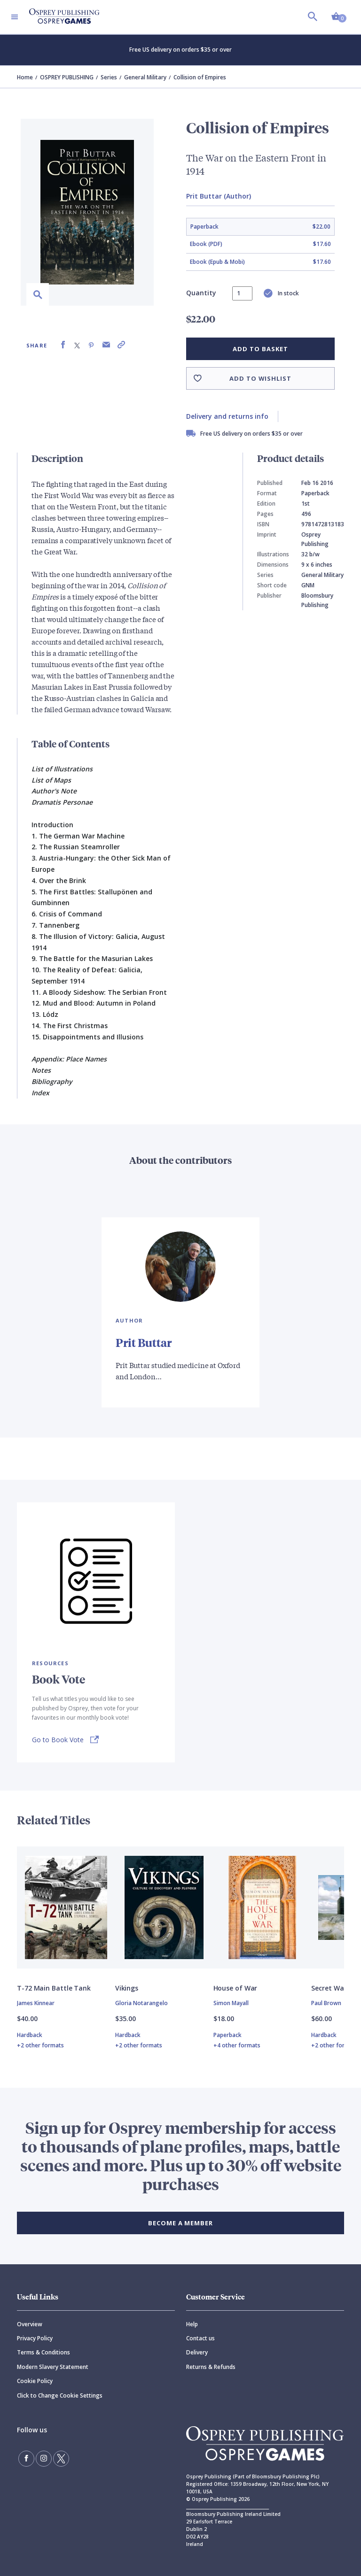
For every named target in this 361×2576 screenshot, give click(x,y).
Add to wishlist (260, 378)
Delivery (197, 2352)
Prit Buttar (144, 1342)
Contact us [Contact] (200, 2338)
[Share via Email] (106, 344)
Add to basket (260, 349)
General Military (145, 77)
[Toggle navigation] (14, 16)
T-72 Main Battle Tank (54, 1988)
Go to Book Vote (58, 1739)
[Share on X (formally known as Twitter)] (77, 344)
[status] (242, 293)
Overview (29, 2324)
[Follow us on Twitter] (61, 2459)
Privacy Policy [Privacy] (35, 2338)
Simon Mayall (231, 2003)
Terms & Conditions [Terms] (43, 2352)
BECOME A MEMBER (180, 2223)
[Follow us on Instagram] (44, 2459)
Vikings (126, 1988)
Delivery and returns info (227, 416)
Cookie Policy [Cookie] (35, 2381)
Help (192, 2324)
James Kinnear (36, 2003)
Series (109, 77)
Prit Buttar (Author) (218, 196)
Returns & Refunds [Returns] (210, 2367)
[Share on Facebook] (63, 344)
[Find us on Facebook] (26, 2459)
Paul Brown (326, 2003)
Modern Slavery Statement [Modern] (52, 2367)
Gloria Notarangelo (141, 2003)
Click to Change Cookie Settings (59, 2395)
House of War (235, 1988)
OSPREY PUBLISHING (67, 77)
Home (25, 77)
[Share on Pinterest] (91, 344)
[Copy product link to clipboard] (121, 344)
